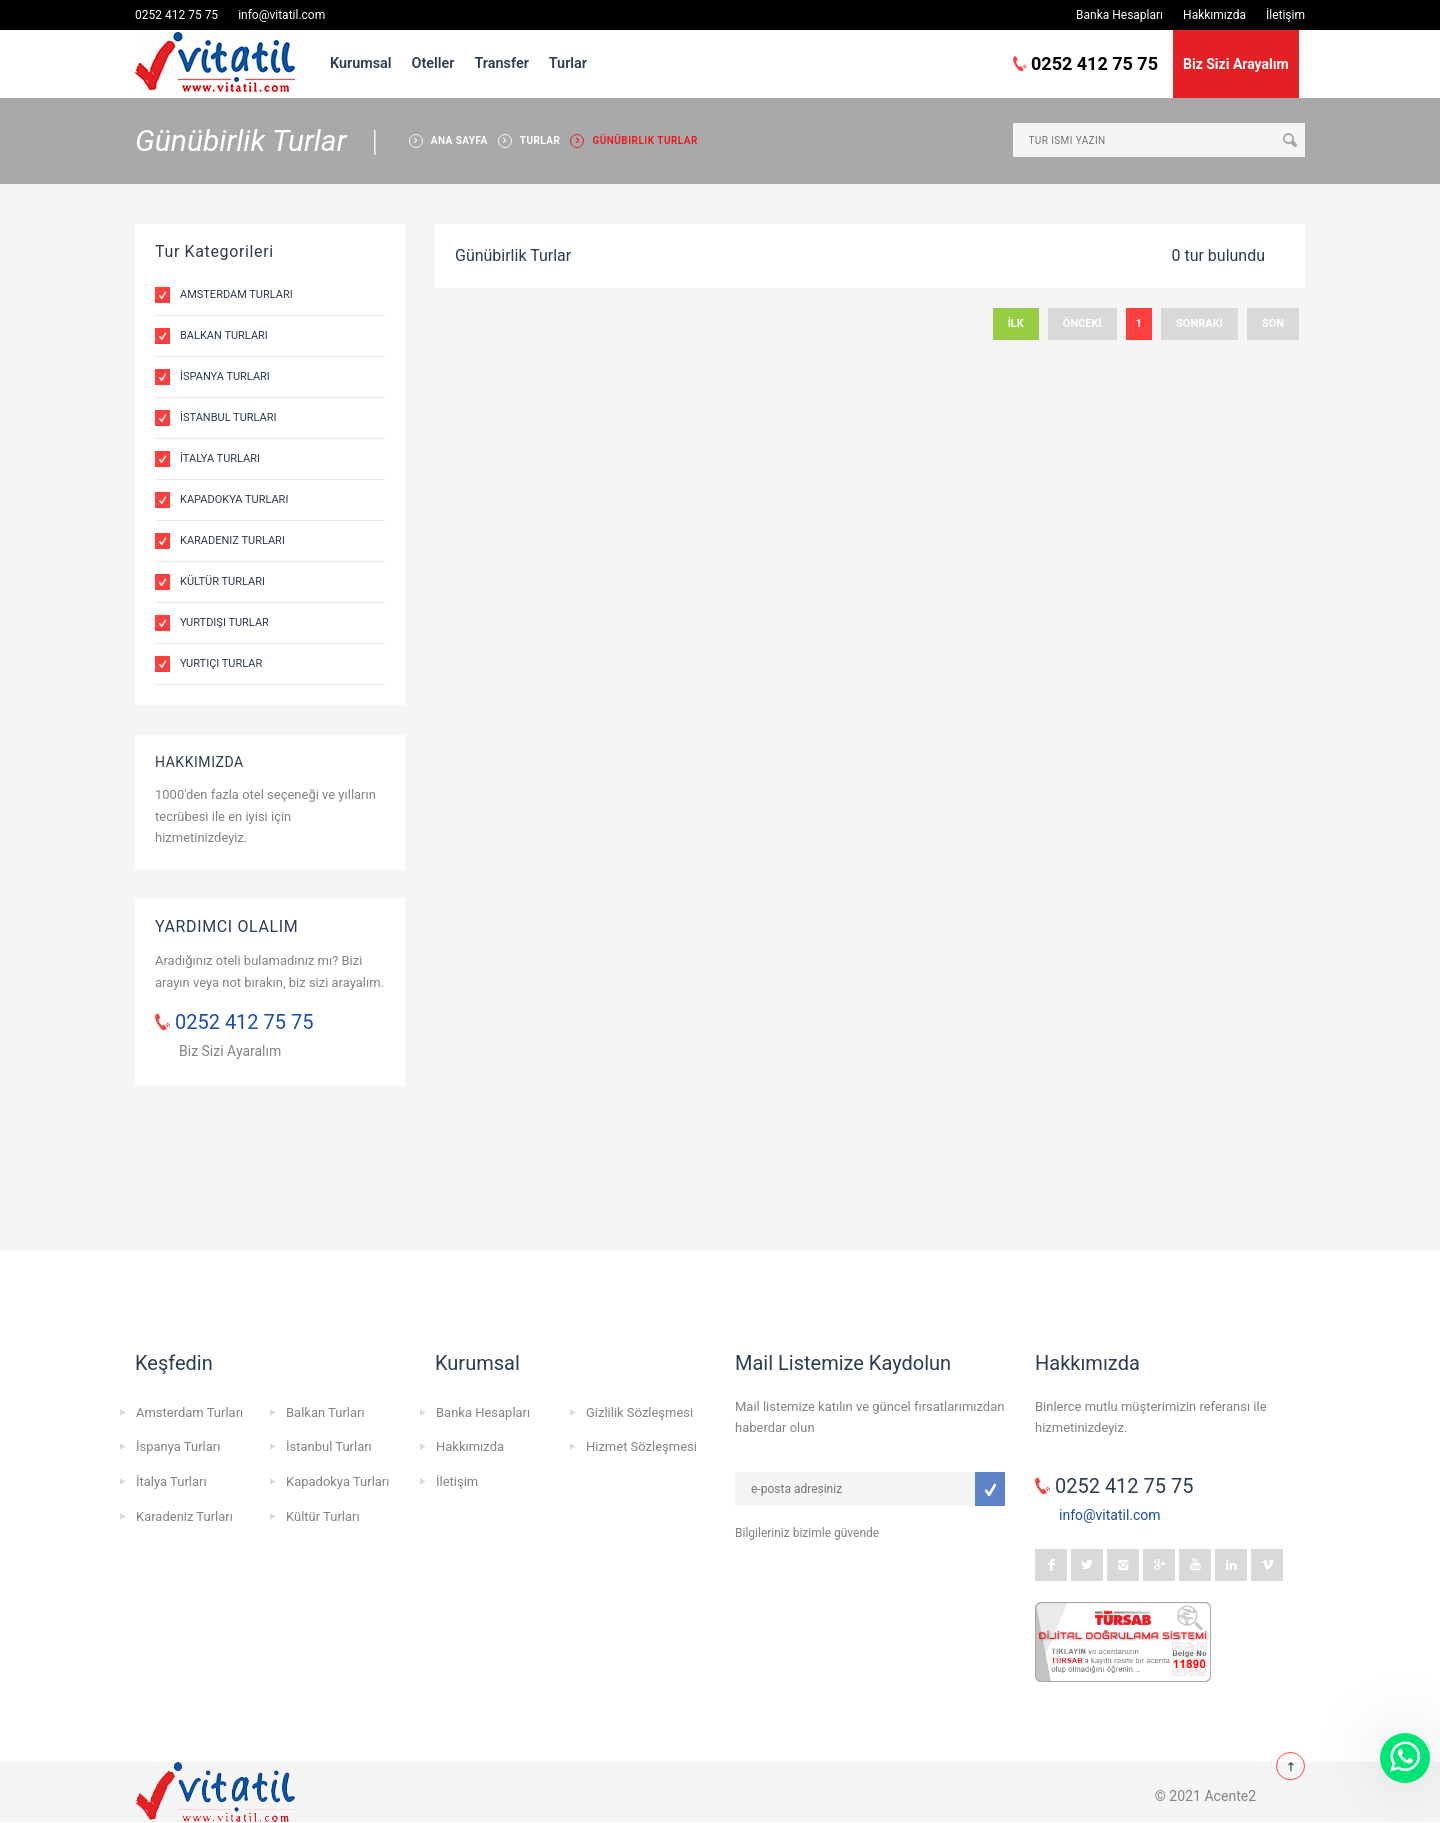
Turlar (568, 63)
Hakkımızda (1214, 15)
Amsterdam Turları (236, 294)
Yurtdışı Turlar (224, 622)
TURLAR (540, 140)
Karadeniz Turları (232, 540)
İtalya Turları (220, 458)
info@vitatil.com (281, 15)
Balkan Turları (224, 335)
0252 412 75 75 (176, 15)
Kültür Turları (222, 581)
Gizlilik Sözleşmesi (639, 1412)
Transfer (501, 63)
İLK (1016, 323)
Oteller (433, 63)
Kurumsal (361, 63)
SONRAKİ (1199, 323)
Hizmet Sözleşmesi (641, 1446)
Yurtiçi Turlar (221, 663)
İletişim (1285, 15)
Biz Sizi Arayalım (1236, 64)
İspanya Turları (225, 376)
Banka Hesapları (1119, 15)
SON (1273, 323)
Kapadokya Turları (234, 499)
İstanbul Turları (228, 417)
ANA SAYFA (459, 140)
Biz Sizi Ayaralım (230, 1051)
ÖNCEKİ (1082, 323)
